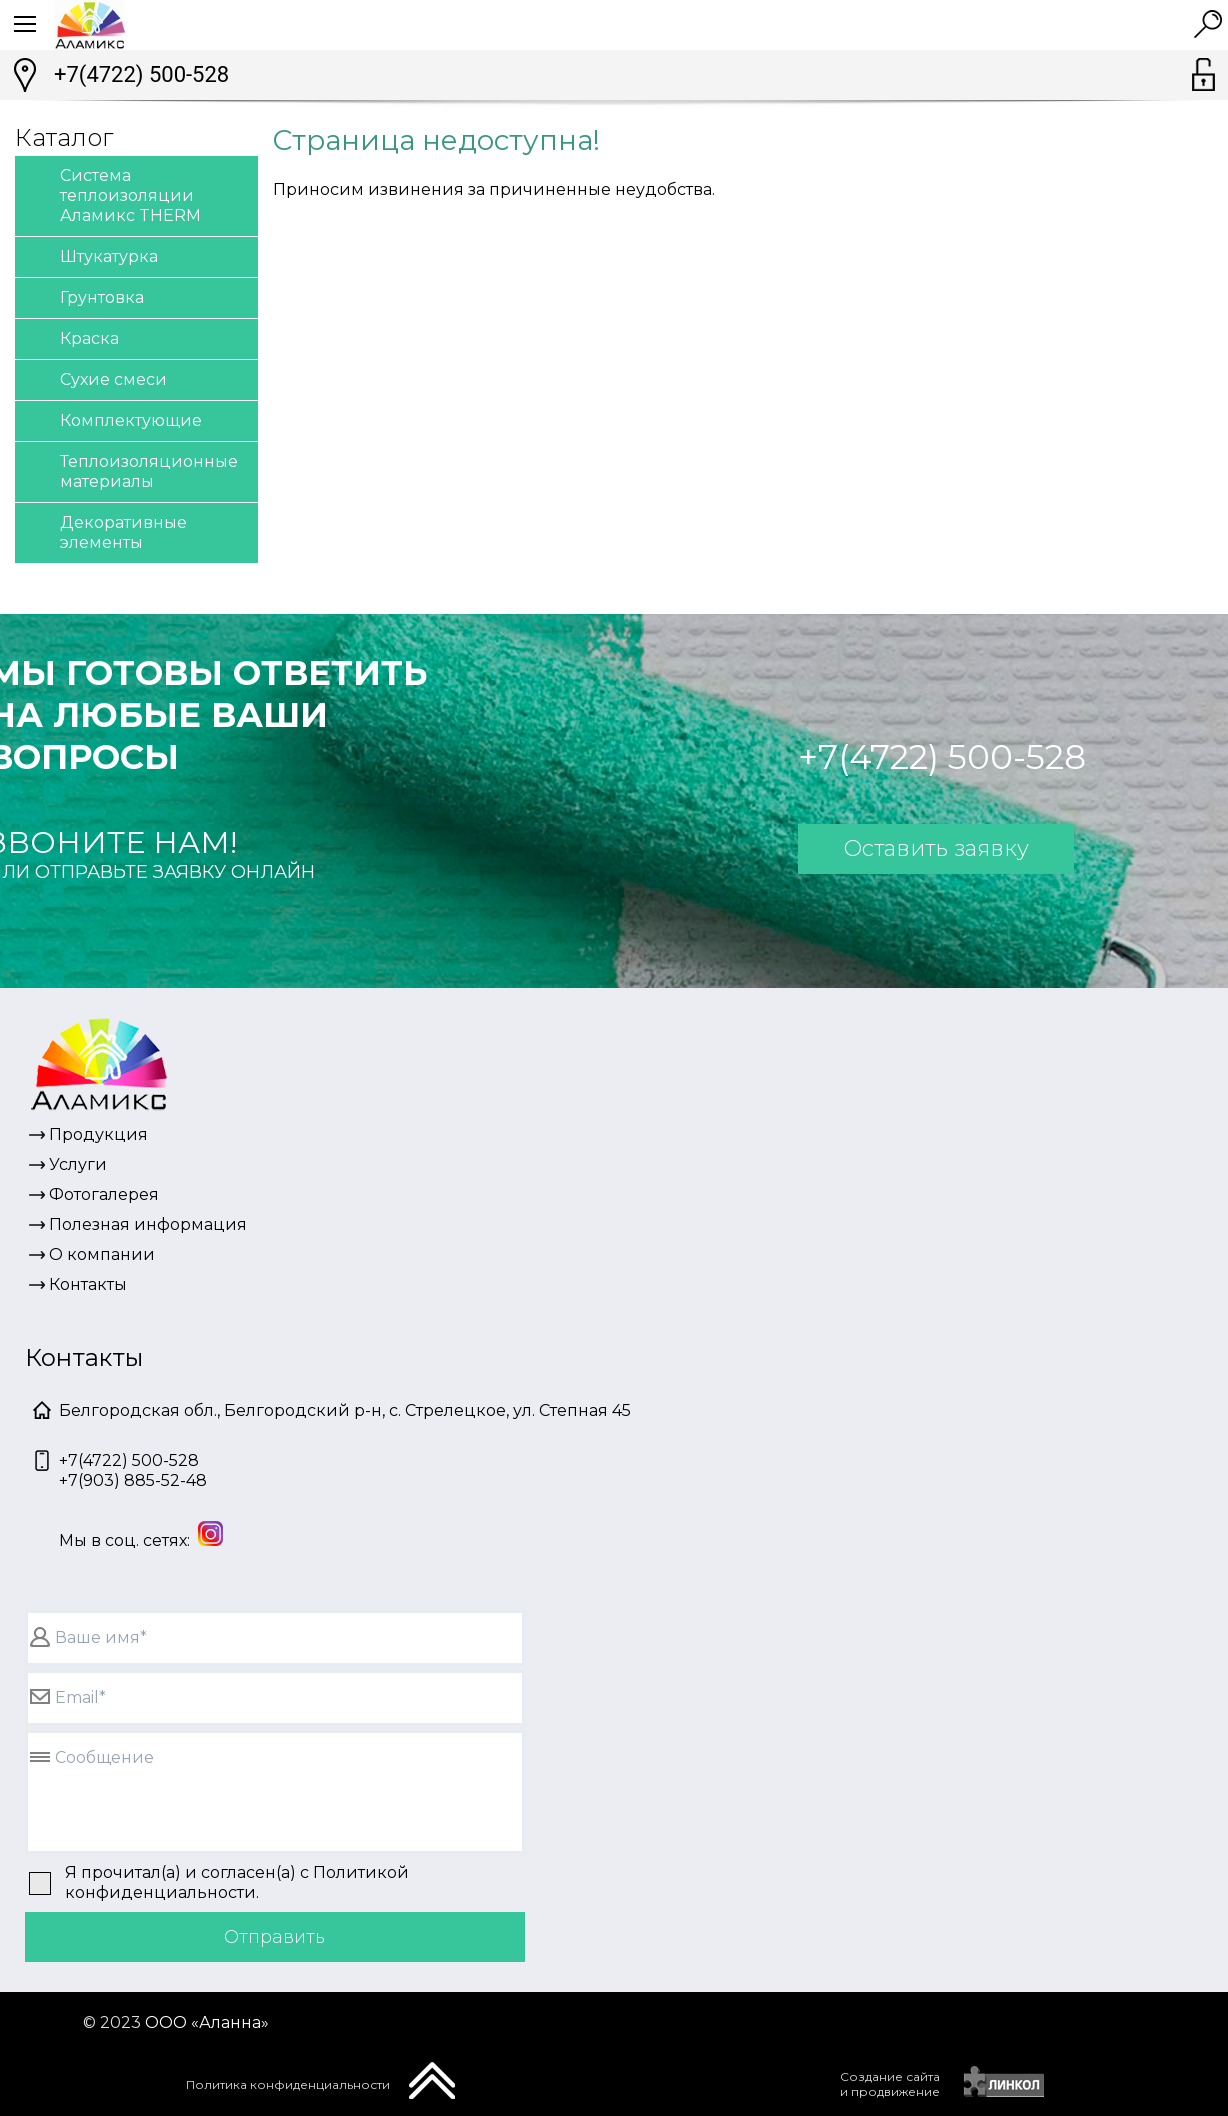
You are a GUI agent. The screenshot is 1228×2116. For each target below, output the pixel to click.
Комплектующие (113, 421)
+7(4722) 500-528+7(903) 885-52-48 (133, 1470)
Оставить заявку (936, 848)
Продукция (98, 1134)
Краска (72, 339)
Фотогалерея (104, 1194)
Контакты (88, 1284)
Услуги (78, 1164)
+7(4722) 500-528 (141, 74)
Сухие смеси (96, 380)
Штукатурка (91, 257)
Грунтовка (84, 298)
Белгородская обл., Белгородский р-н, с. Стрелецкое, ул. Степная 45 (345, 1410)
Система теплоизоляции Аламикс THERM (113, 194)
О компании (102, 1254)
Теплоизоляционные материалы (131, 470)
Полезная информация (148, 1224)
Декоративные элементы (106, 531)
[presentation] (698, 2082)
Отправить (274, 1937)
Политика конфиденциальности (288, 2084)
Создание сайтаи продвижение (890, 2084)
